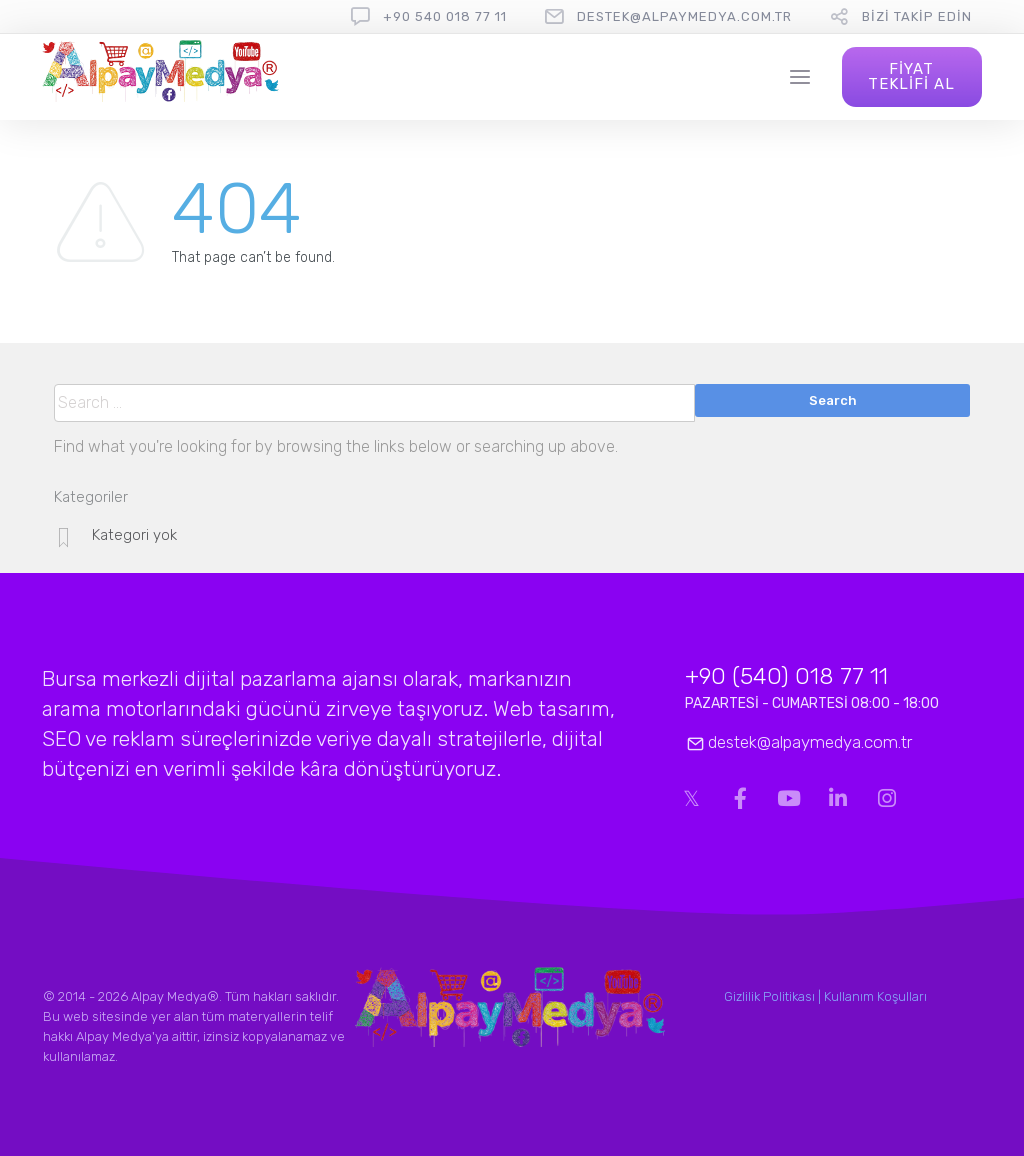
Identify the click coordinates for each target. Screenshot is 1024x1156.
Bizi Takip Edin (917, 16)
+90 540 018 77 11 (445, 16)
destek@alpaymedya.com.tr (684, 16)
